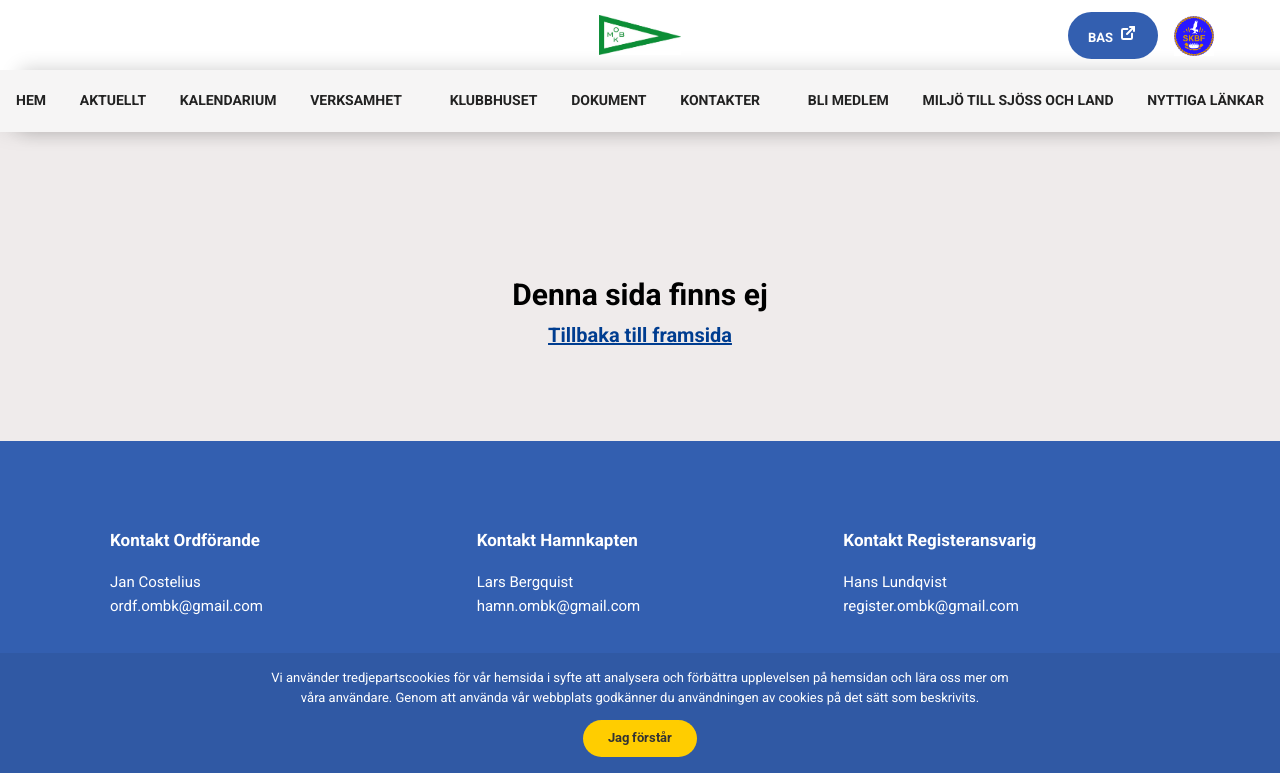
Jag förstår (640, 737)
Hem (31, 101)
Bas (1100, 38)
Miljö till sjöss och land (1018, 101)
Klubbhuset (494, 101)
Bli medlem (848, 101)
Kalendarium (228, 101)
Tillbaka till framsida (640, 335)
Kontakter (720, 101)
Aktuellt (113, 101)
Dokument (608, 101)
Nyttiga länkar (1205, 101)
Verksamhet (356, 101)
